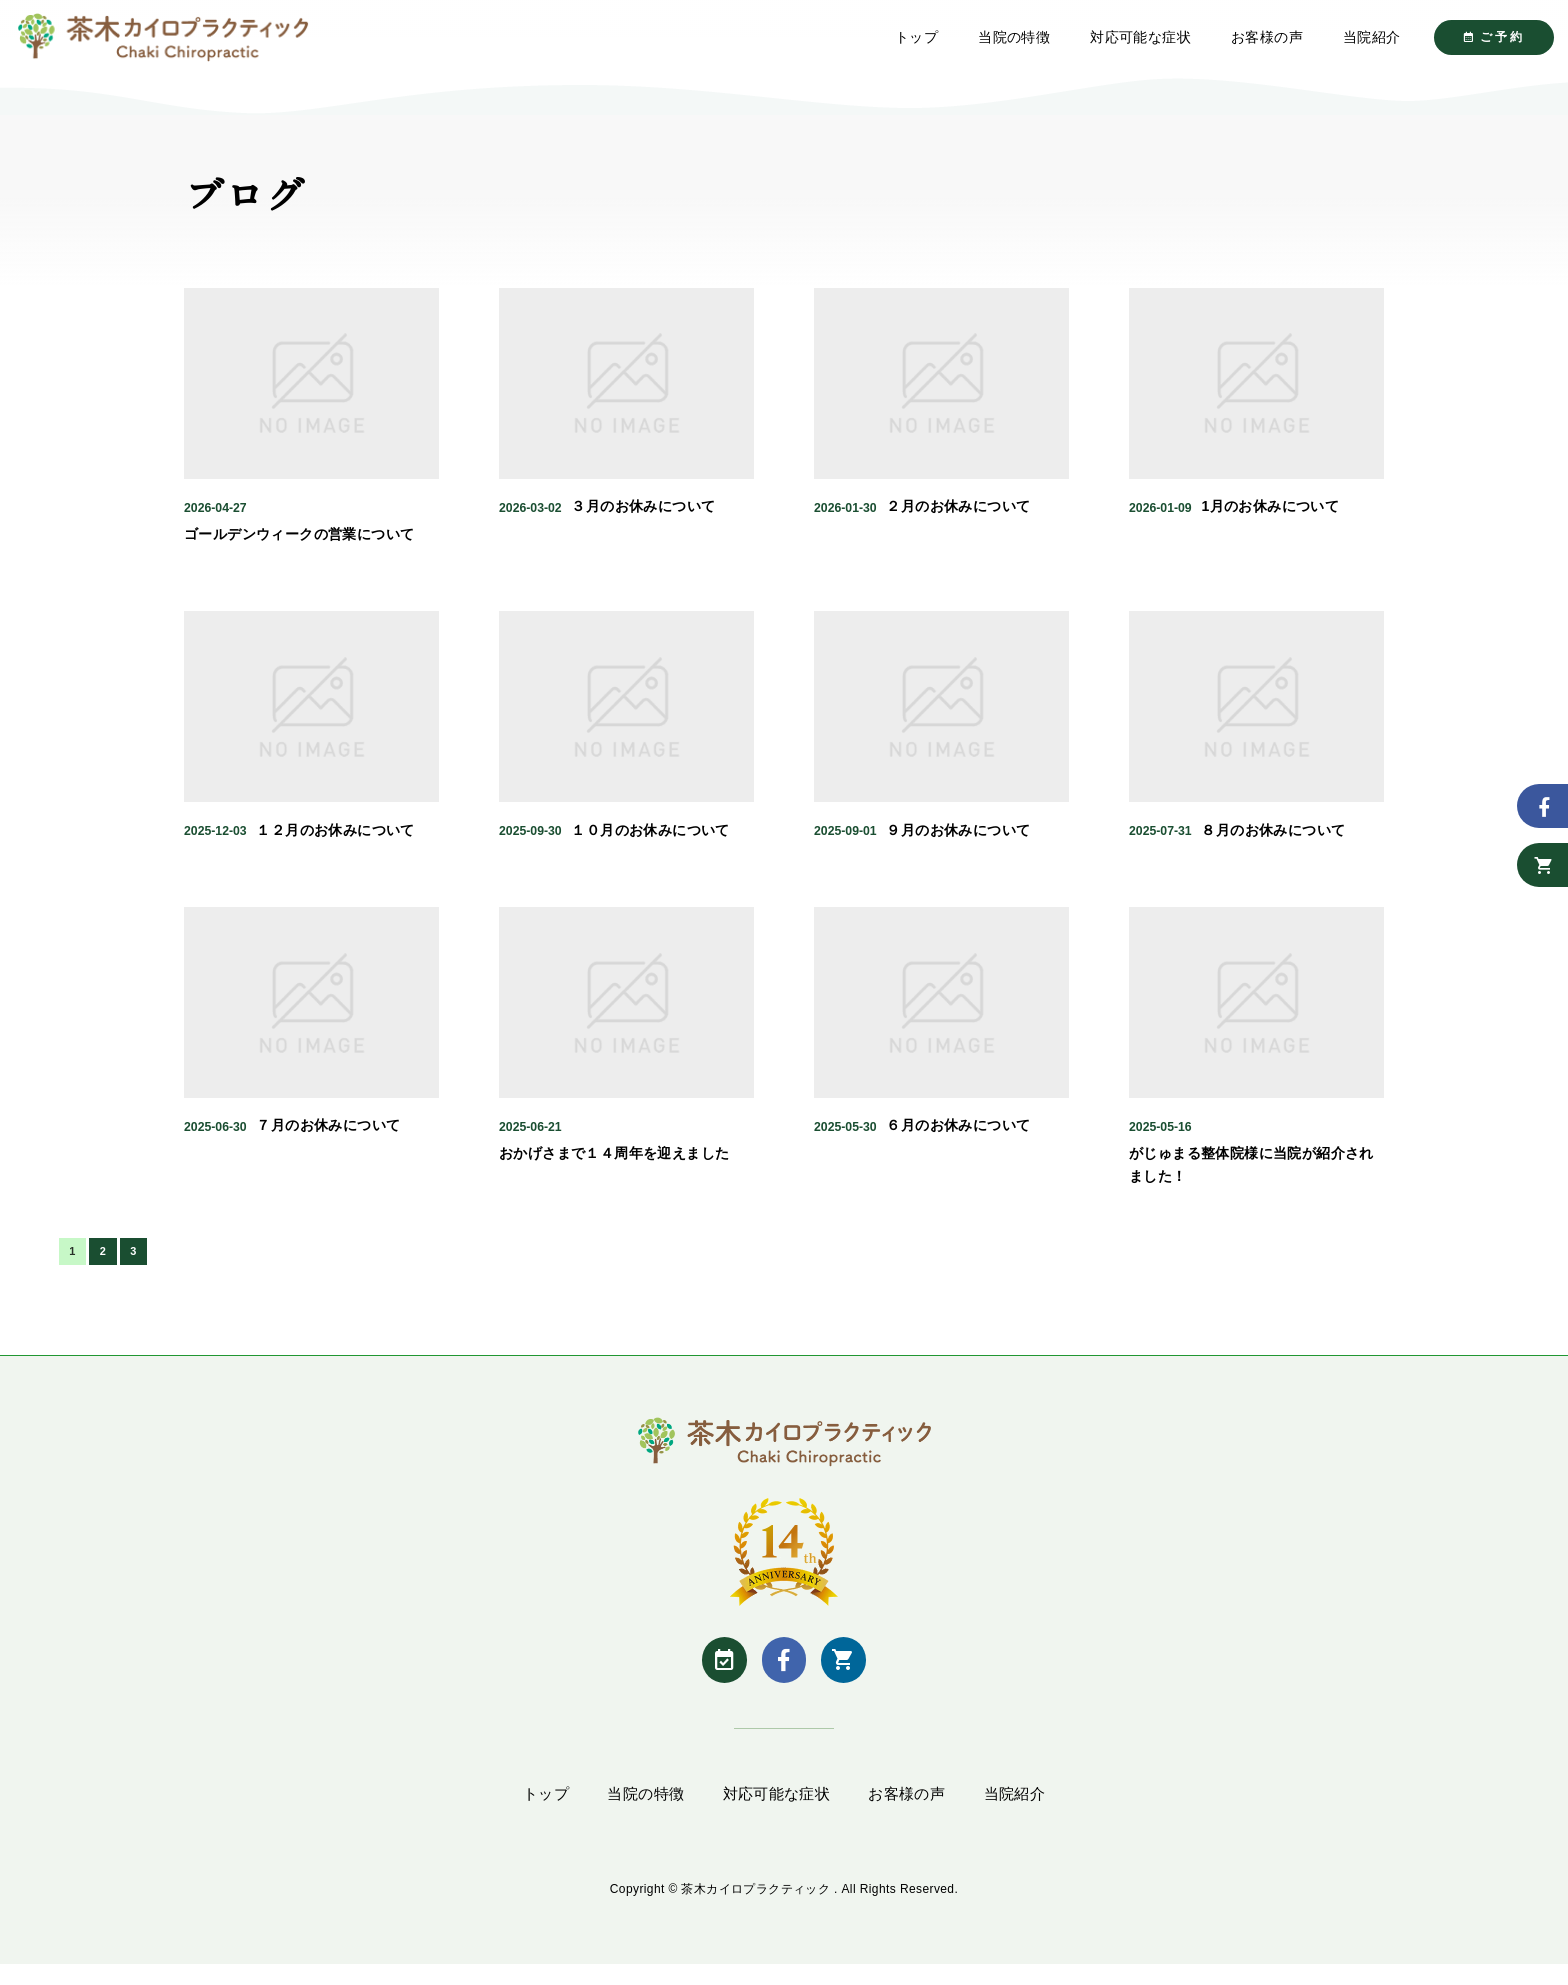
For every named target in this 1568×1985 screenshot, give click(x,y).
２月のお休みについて (958, 522)
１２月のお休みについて (335, 845)
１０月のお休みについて (650, 845)
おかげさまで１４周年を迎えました (614, 1169)
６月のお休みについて (958, 1141)
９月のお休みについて (958, 845)
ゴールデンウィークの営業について (299, 550)
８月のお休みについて (1273, 845)
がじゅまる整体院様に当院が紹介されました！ (1251, 1180)
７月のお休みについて (328, 1141)
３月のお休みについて (643, 522)
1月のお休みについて (1270, 522)
